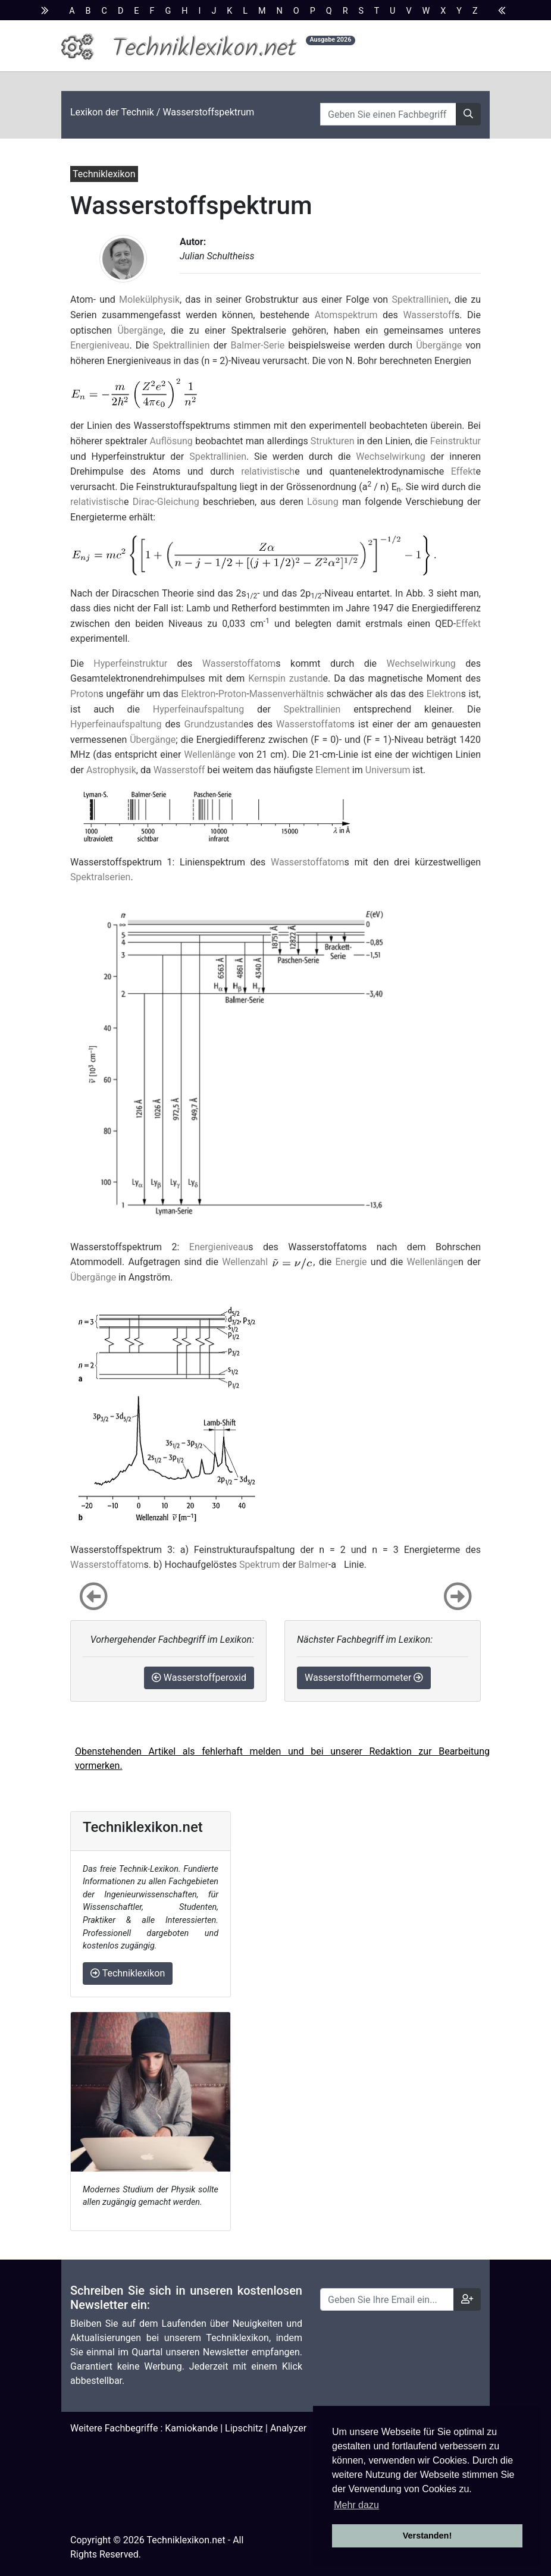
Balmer (313, 1564)
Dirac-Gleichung (166, 501)
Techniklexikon (127, 1973)
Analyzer (288, 2428)
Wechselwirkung (390, 456)
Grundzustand (213, 724)
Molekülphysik (149, 299)
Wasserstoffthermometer (364, 1677)
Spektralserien (100, 877)
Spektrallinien (420, 299)
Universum (388, 770)
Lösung (323, 501)
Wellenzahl (245, 1261)
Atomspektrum (346, 315)
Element (332, 770)
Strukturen (333, 441)
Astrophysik (111, 770)
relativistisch (268, 471)
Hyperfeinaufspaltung (198, 709)
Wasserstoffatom (239, 663)
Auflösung (171, 441)
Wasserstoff (429, 315)
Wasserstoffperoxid (199, 1677)
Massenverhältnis (286, 693)
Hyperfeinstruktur (130, 663)
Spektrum (259, 1564)
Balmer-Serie (258, 345)
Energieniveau (99, 345)
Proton (84, 693)
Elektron (198, 693)
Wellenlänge (209, 754)
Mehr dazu (356, 2505)
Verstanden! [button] (427, 2535)
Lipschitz (244, 2428)
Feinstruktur (455, 441)
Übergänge (140, 330)
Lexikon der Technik (112, 112)
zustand (306, 678)
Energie (351, 1261)
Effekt (463, 471)
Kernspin (267, 678)
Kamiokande (191, 2428)
